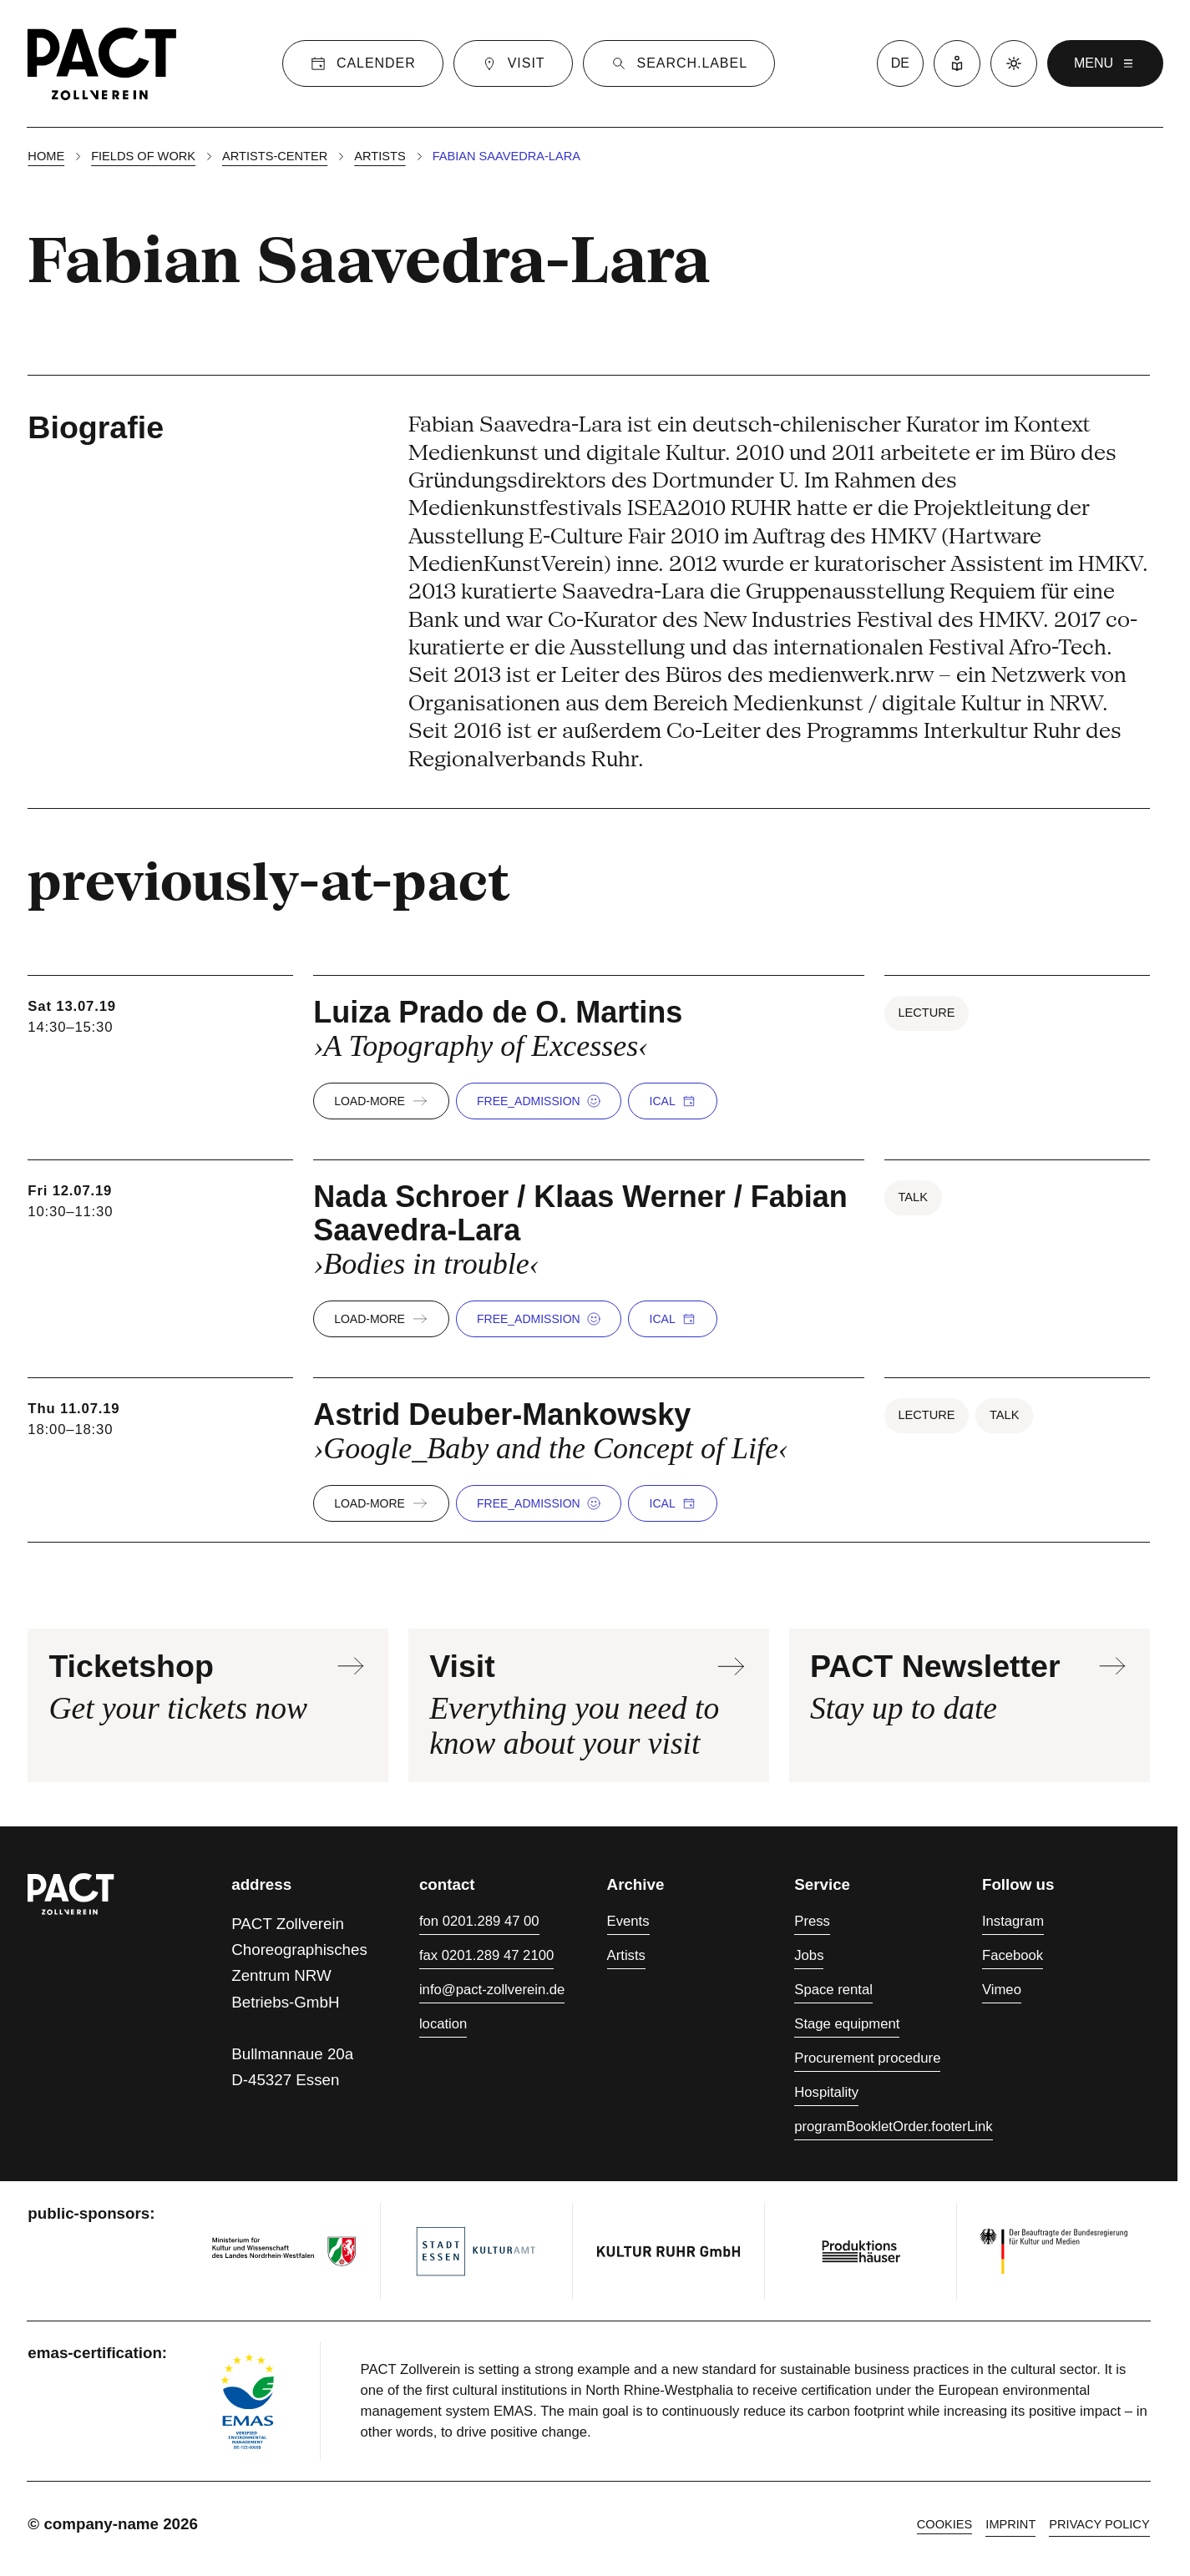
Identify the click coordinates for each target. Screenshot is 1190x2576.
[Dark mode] (1013, 63)
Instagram (1013, 1921)
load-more (381, 1101)
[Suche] (679, 63)
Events (628, 1921)
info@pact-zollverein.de (492, 1990)
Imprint (1010, 2524)
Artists (379, 156)
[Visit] (513, 63)
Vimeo (1001, 1990)
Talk (912, 1197)
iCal (673, 1101)
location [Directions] (443, 2024)
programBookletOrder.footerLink (893, 2126)
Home (46, 156)
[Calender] (362, 63)
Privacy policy (1099, 2524)
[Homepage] (102, 63)
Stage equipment (846, 2024)
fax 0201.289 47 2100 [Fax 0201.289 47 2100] (486, 1955)
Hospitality (826, 2092)
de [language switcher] (900, 63)
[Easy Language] (957, 63)
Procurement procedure (867, 2058)
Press (812, 1921)
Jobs (808, 1955)
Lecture (926, 1012)
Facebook (1012, 1955)
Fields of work (143, 156)
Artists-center (274, 156)
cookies (945, 2524)
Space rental (833, 1990)
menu (1105, 63)
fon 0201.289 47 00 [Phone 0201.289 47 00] (479, 1921)
